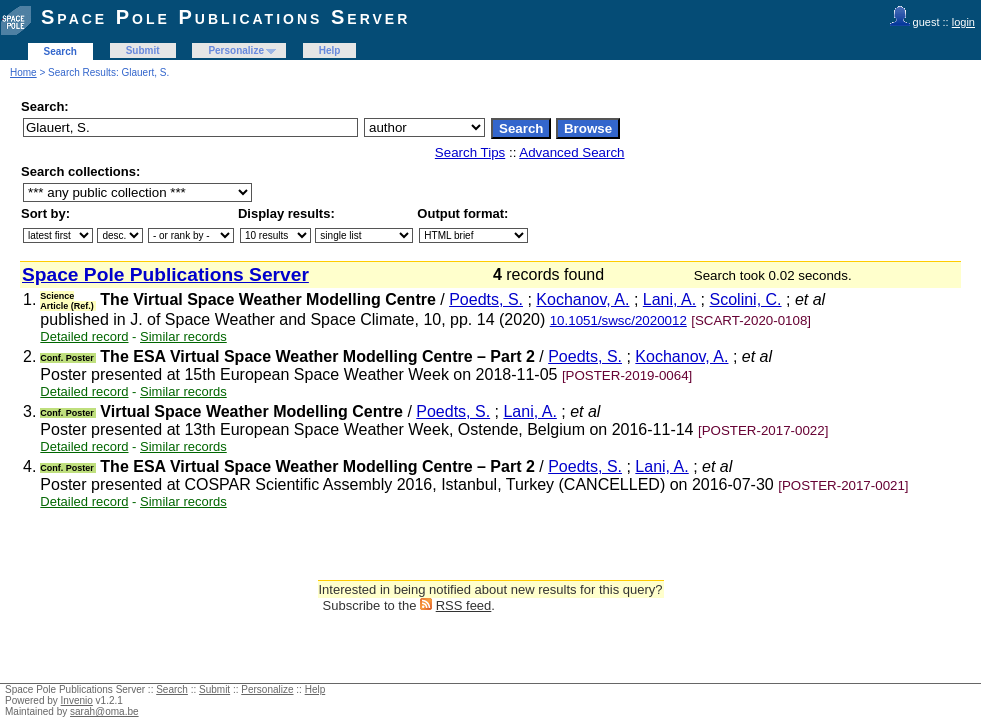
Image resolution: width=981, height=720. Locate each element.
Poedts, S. (486, 299)
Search (60, 51)
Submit (143, 50)
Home (23, 72)
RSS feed (464, 605)
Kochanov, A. (582, 299)
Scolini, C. (746, 299)
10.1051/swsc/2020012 (618, 320)
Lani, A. (669, 299)
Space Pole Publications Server (225, 17)
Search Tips (470, 152)
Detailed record (84, 336)
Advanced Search (571, 152)
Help (330, 50)
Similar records (183, 336)
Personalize (236, 50)
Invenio (77, 700)
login (963, 22)
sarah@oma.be (104, 711)
